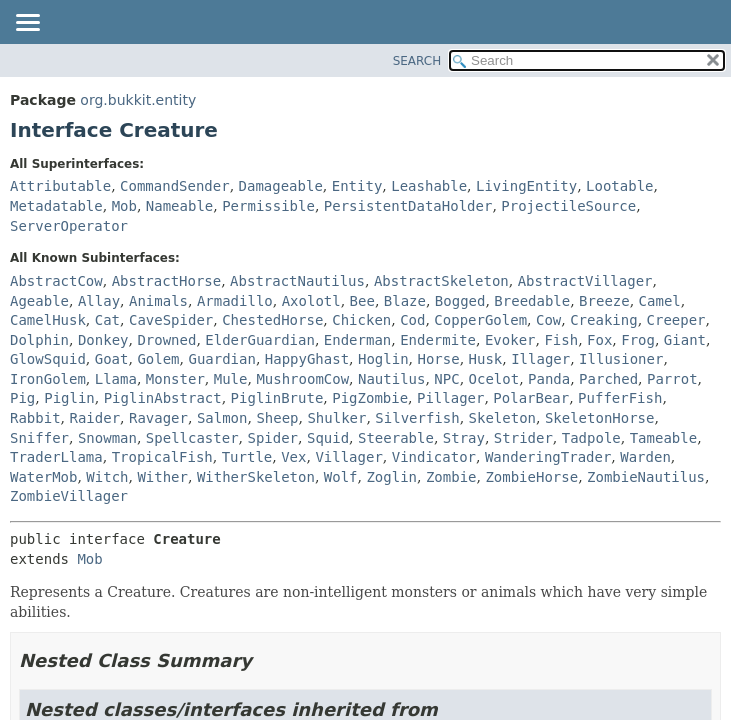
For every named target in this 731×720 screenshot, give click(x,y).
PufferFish (620, 398)
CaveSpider (171, 320)
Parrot (672, 379)
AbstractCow (56, 281)
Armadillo (235, 301)
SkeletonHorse (600, 418)
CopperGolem (480, 320)
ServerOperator (69, 226)
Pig (22, 398)
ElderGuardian (260, 340)
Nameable (179, 206)
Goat (112, 359)
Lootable (619, 186)
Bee (362, 301)
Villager (348, 457)
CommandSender (175, 186)
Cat (107, 320)
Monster (175, 379)
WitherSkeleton (256, 477)
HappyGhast (307, 359)
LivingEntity (526, 186)
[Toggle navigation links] (27, 24)
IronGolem (48, 379)
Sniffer (39, 438)
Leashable (429, 186)
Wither (162, 477)
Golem (158, 359)
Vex (293, 457)
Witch (107, 477)
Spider (272, 438)
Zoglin (391, 477)
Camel (660, 301)
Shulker (336, 418)
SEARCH (417, 61)
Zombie (451, 477)
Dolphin (39, 340)
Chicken (361, 320)
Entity (357, 186)
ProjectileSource (568, 206)
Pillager (450, 398)
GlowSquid (48, 359)
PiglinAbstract (163, 398)
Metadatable (56, 206)
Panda (549, 379)
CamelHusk (48, 320)
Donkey (103, 340)
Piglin (69, 398)
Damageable (281, 186)
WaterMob (43, 477)
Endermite (438, 340)
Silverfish (417, 418)
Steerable (396, 438)
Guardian (221, 359)
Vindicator (434, 457)
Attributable (60, 186)
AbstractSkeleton (441, 281)
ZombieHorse (531, 477)
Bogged (460, 301)
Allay (99, 301)
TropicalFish (162, 457)
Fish (561, 340)
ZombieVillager (69, 496)
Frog (638, 340)
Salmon (222, 418)
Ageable (39, 301)
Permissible (268, 206)
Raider (94, 418)
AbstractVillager (585, 281)
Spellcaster (192, 438)
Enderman (357, 340)
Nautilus (391, 379)
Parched (608, 379)
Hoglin (383, 359)
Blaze (405, 301)
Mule (231, 379)
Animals (158, 301)
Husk (486, 359)
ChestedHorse (272, 320)
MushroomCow (302, 379)
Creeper (676, 320)
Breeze (604, 301)
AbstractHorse (167, 281)
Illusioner (621, 359)
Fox (599, 340)
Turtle (247, 457)
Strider (523, 438)
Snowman (107, 438)
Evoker (510, 340)
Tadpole (591, 438)
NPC (446, 379)
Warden (645, 457)
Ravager (158, 418)
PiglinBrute (277, 398)
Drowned (166, 340)
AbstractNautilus (297, 281)
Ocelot (494, 379)
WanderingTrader (548, 457)
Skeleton (502, 418)
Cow (548, 320)
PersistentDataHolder (408, 206)
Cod (412, 320)
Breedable (532, 301)
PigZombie (370, 398)
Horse (438, 359)
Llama (116, 379)
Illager (540, 359)
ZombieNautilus (646, 477)
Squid (328, 438)
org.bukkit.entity (138, 100)
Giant (685, 340)
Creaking (603, 320)
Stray (464, 438)
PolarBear (531, 398)
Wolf (341, 477)
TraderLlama (56, 457)
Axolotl (311, 301)
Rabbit (35, 418)
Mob (124, 206)
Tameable (663, 438)
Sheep (277, 418)
